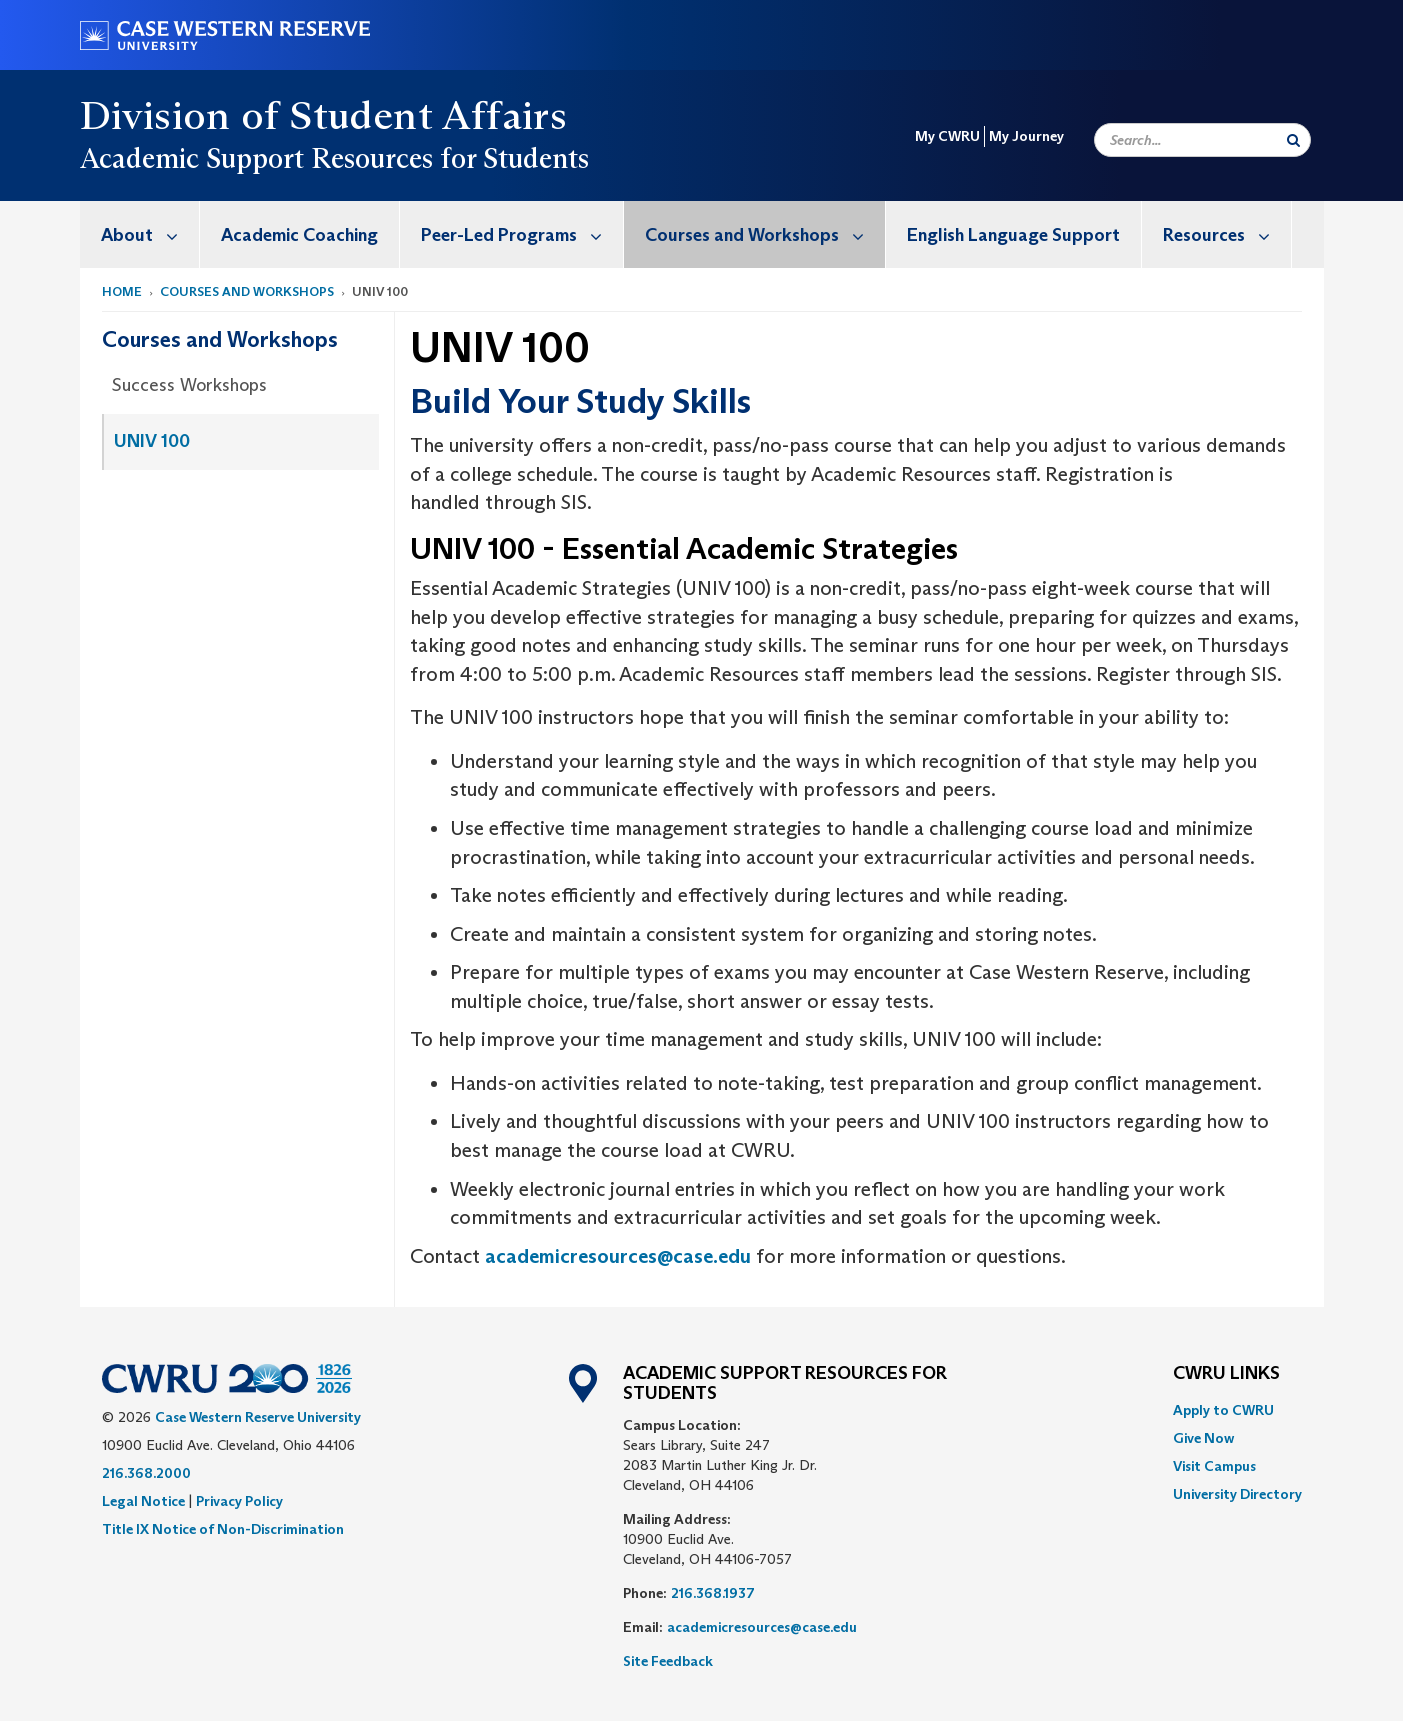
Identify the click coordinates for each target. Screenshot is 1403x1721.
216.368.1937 (713, 1593)
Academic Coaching (299, 235)
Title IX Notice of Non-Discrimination (223, 1529)
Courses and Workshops (765, 234)
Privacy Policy (239, 1501)
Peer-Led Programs (522, 234)
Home (122, 291)
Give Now (1203, 1438)
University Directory (1237, 1494)
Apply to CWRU (1223, 1410)
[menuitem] (140, 234)
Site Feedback (668, 1661)
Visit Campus (1214, 1466)
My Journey (1026, 136)
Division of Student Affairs (324, 115)
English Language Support (1013, 235)
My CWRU (947, 136)
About (150, 234)
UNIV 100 (152, 441)
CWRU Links (1226, 1374)
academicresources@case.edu (618, 1256)
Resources (1227, 234)
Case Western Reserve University (258, 1417)
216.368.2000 (146, 1473)
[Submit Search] (1293, 140)
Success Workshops (189, 385)
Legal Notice (143, 1501)
